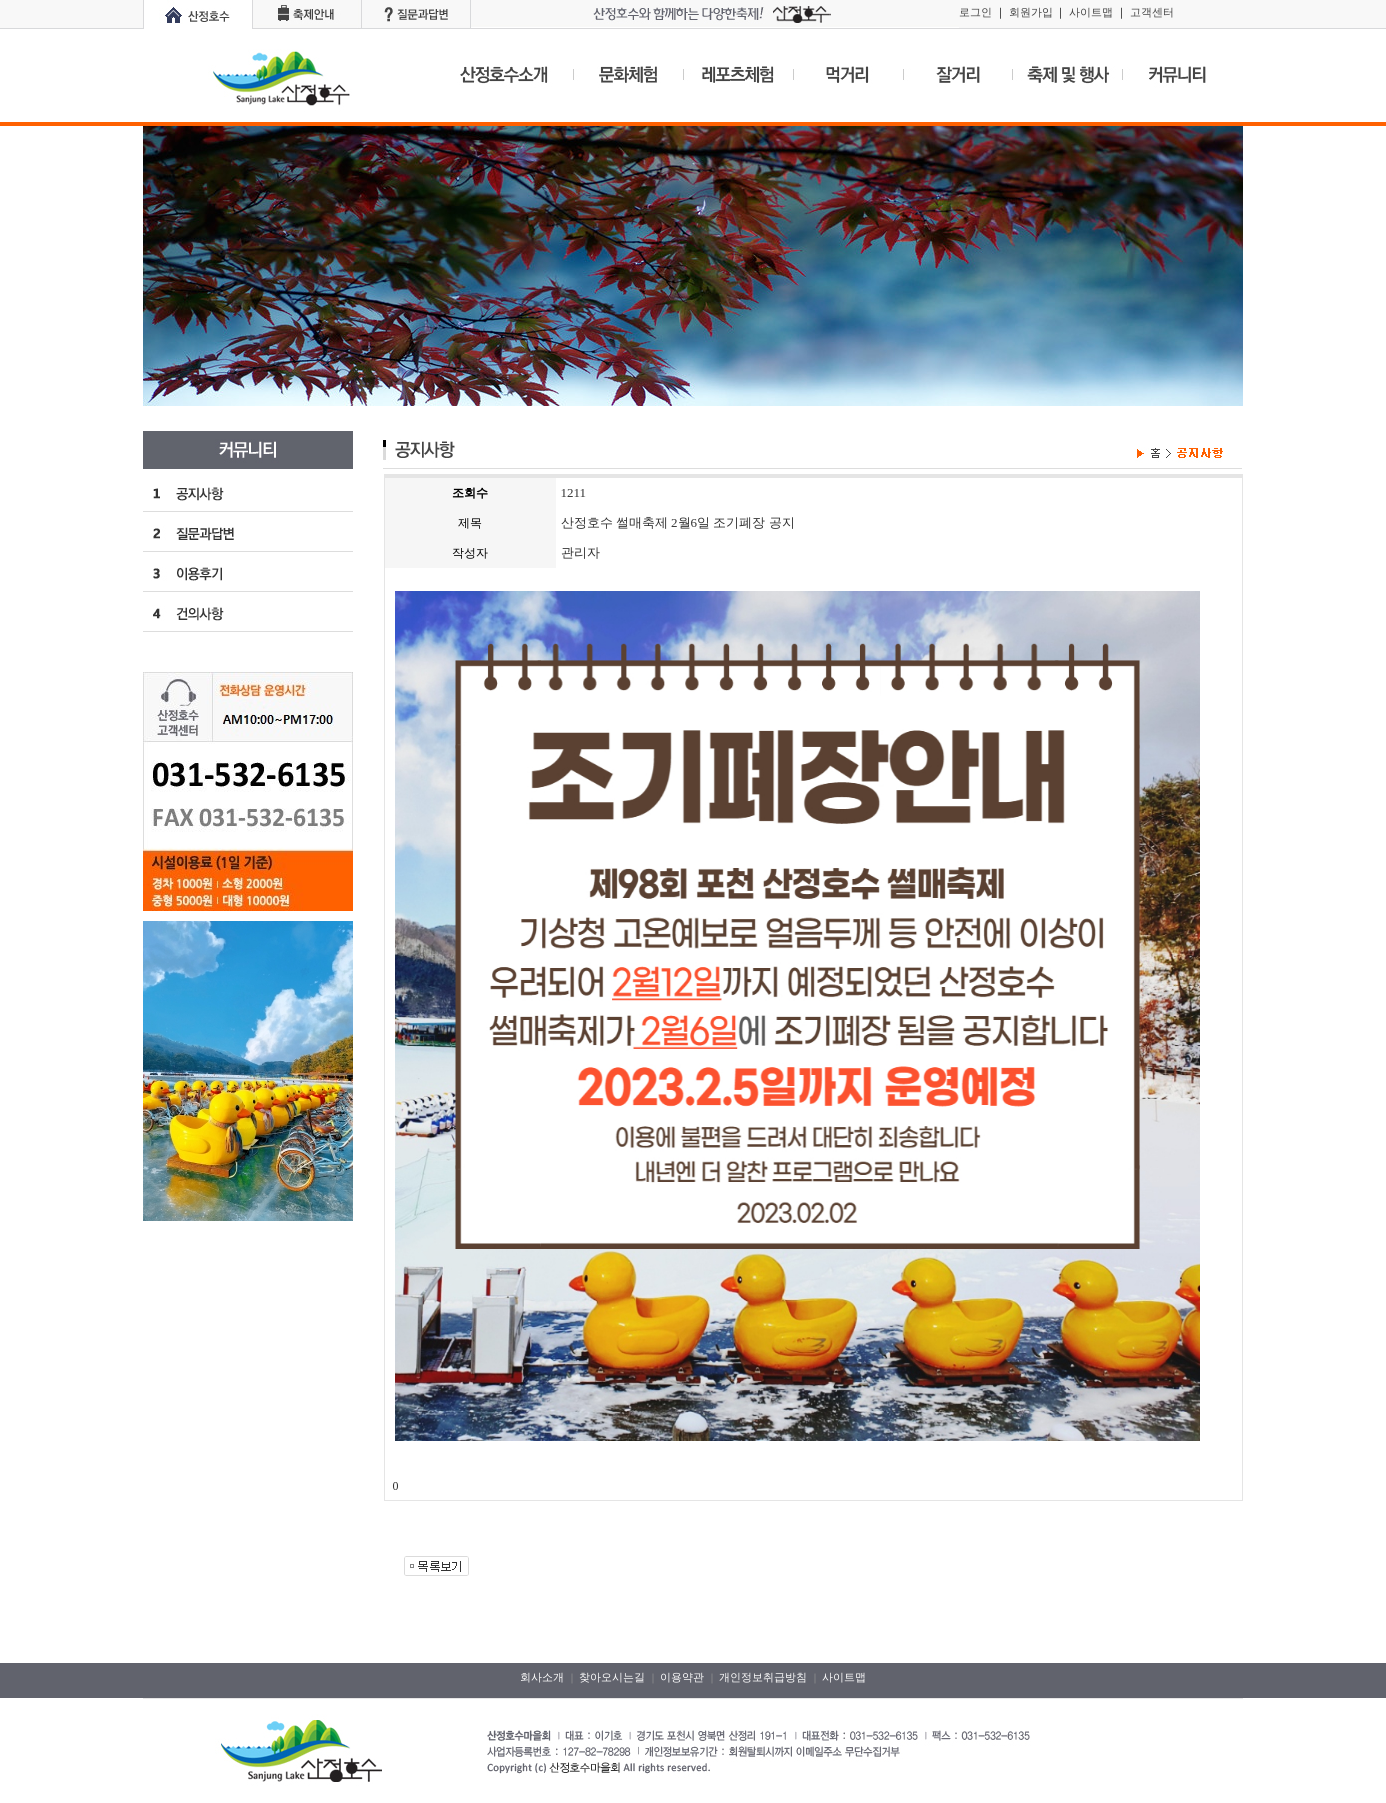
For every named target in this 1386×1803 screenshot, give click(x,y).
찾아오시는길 (612, 1677)
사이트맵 (1091, 12)
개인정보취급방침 (763, 1677)
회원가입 (1031, 12)
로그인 (975, 12)
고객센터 (1152, 12)
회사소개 (542, 1677)
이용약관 (682, 1677)
